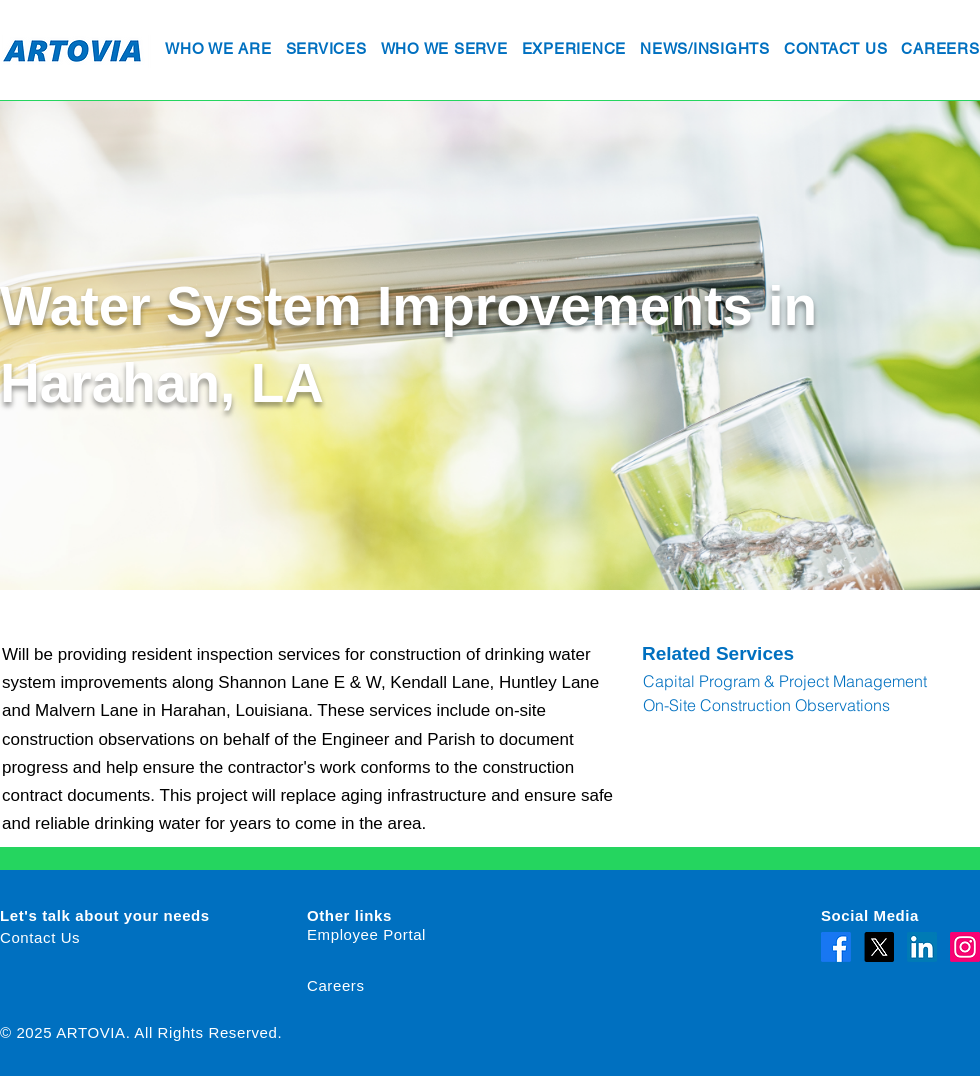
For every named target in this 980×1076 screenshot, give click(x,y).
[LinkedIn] (922, 947)
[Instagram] (965, 947)
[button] (218, 50)
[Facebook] (836, 947)
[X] (879, 947)
